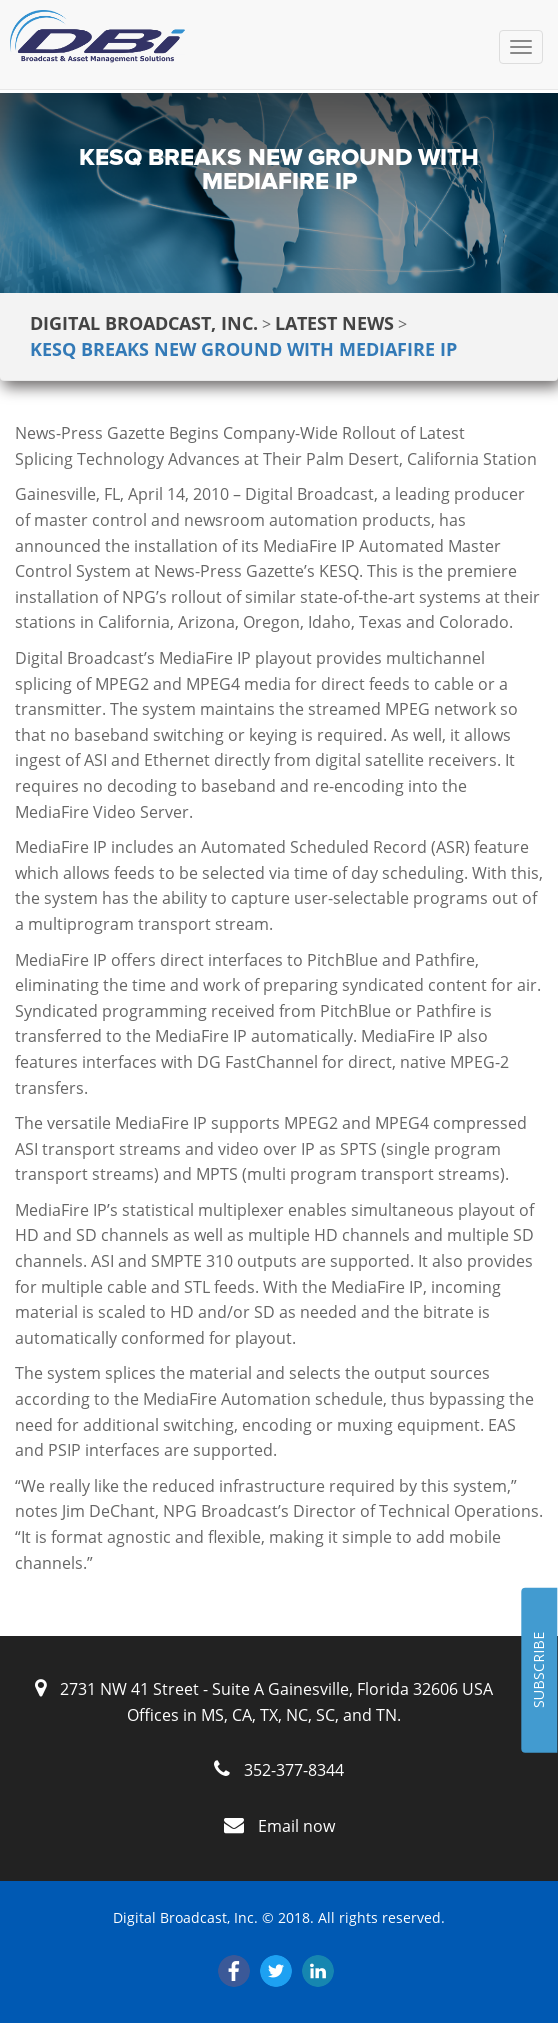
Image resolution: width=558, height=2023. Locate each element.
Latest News (334, 323)
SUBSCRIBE (538, 1671)
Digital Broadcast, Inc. (144, 323)
